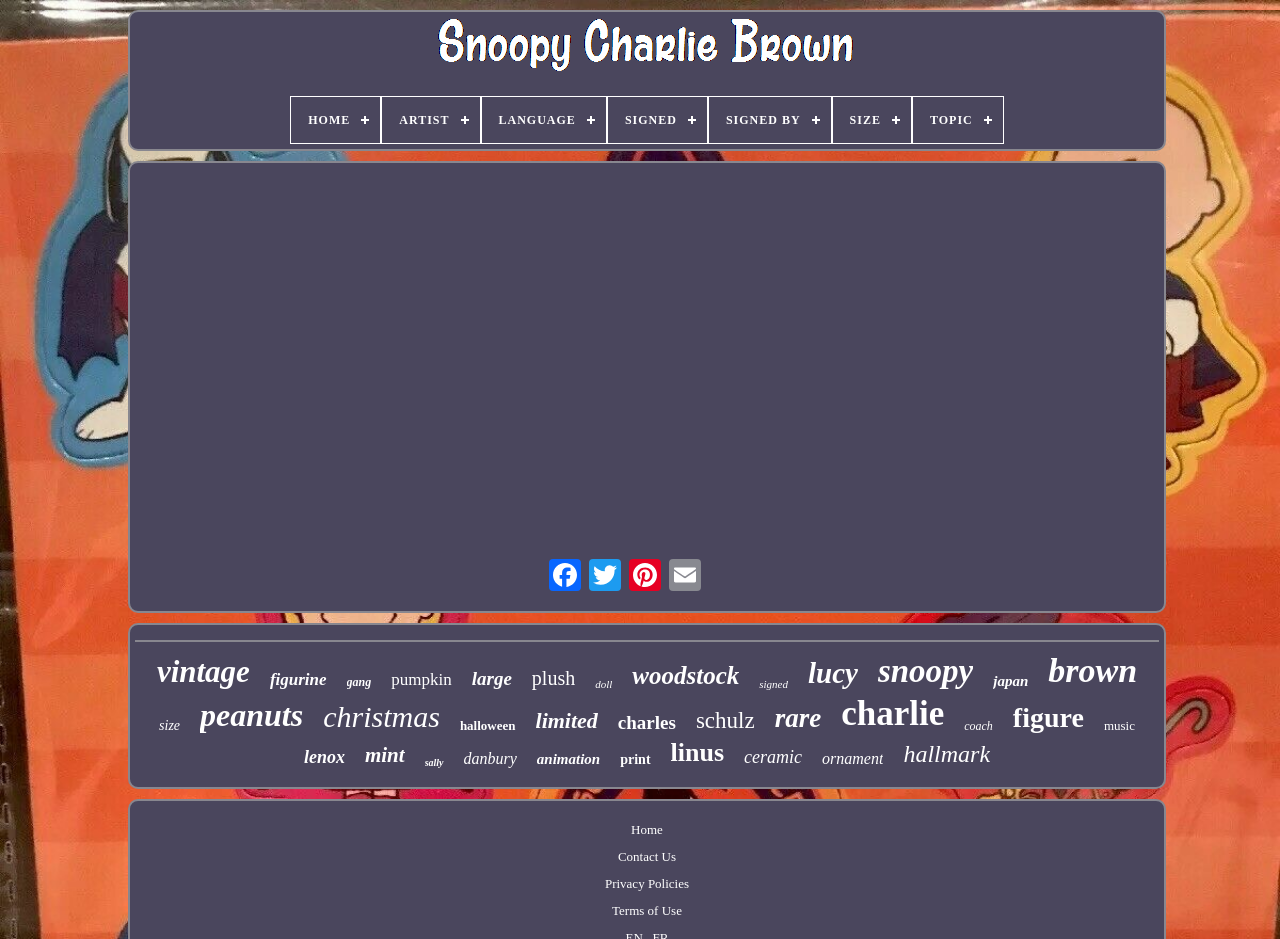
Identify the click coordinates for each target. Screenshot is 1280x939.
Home (647, 829)
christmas (381, 716)
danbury (490, 758)
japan (1010, 681)
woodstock (685, 675)
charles (647, 722)
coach (978, 726)
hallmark (946, 754)
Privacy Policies (647, 883)
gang (359, 682)
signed (773, 684)
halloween (488, 725)
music (1119, 725)
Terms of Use (647, 910)
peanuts (251, 715)
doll (603, 684)
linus (698, 752)
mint (385, 755)
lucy (833, 673)
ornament (852, 758)
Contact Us (647, 856)
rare (798, 718)
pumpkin (421, 679)
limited (567, 720)
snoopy (925, 671)
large (492, 678)
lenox (324, 757)
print (635, 759)
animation (568, 759)
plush (553, 678)
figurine (298, 679)
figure (1048, 717)
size (169, 725)
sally (434, 762)
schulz (725, 720)
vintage (203, 671)
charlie (892, 713)
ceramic (773, 757)
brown (1092, 670)
